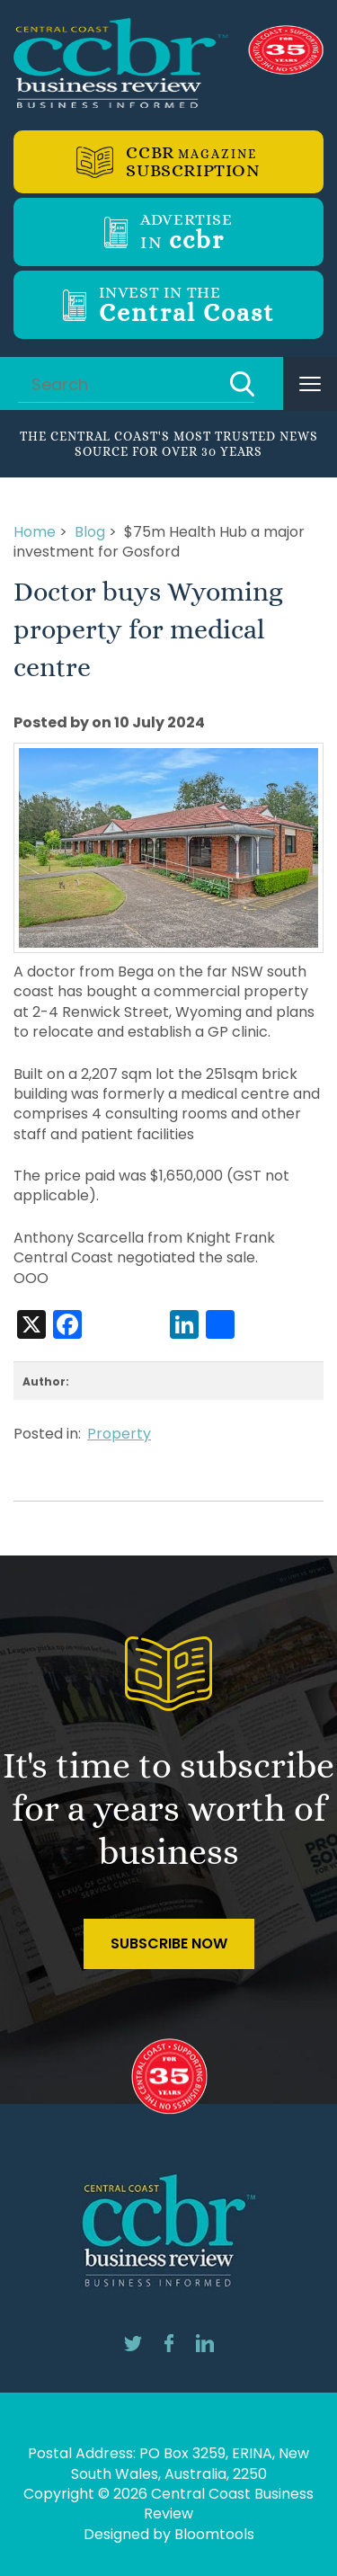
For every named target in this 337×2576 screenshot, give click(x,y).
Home (34, 531)
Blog (90, 531)
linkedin (205, 2343)
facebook (169, 2343)
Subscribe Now (169, 1943)
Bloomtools (214, 2534)
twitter (133, 2343)
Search (242, 384)
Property (119, 1433)
